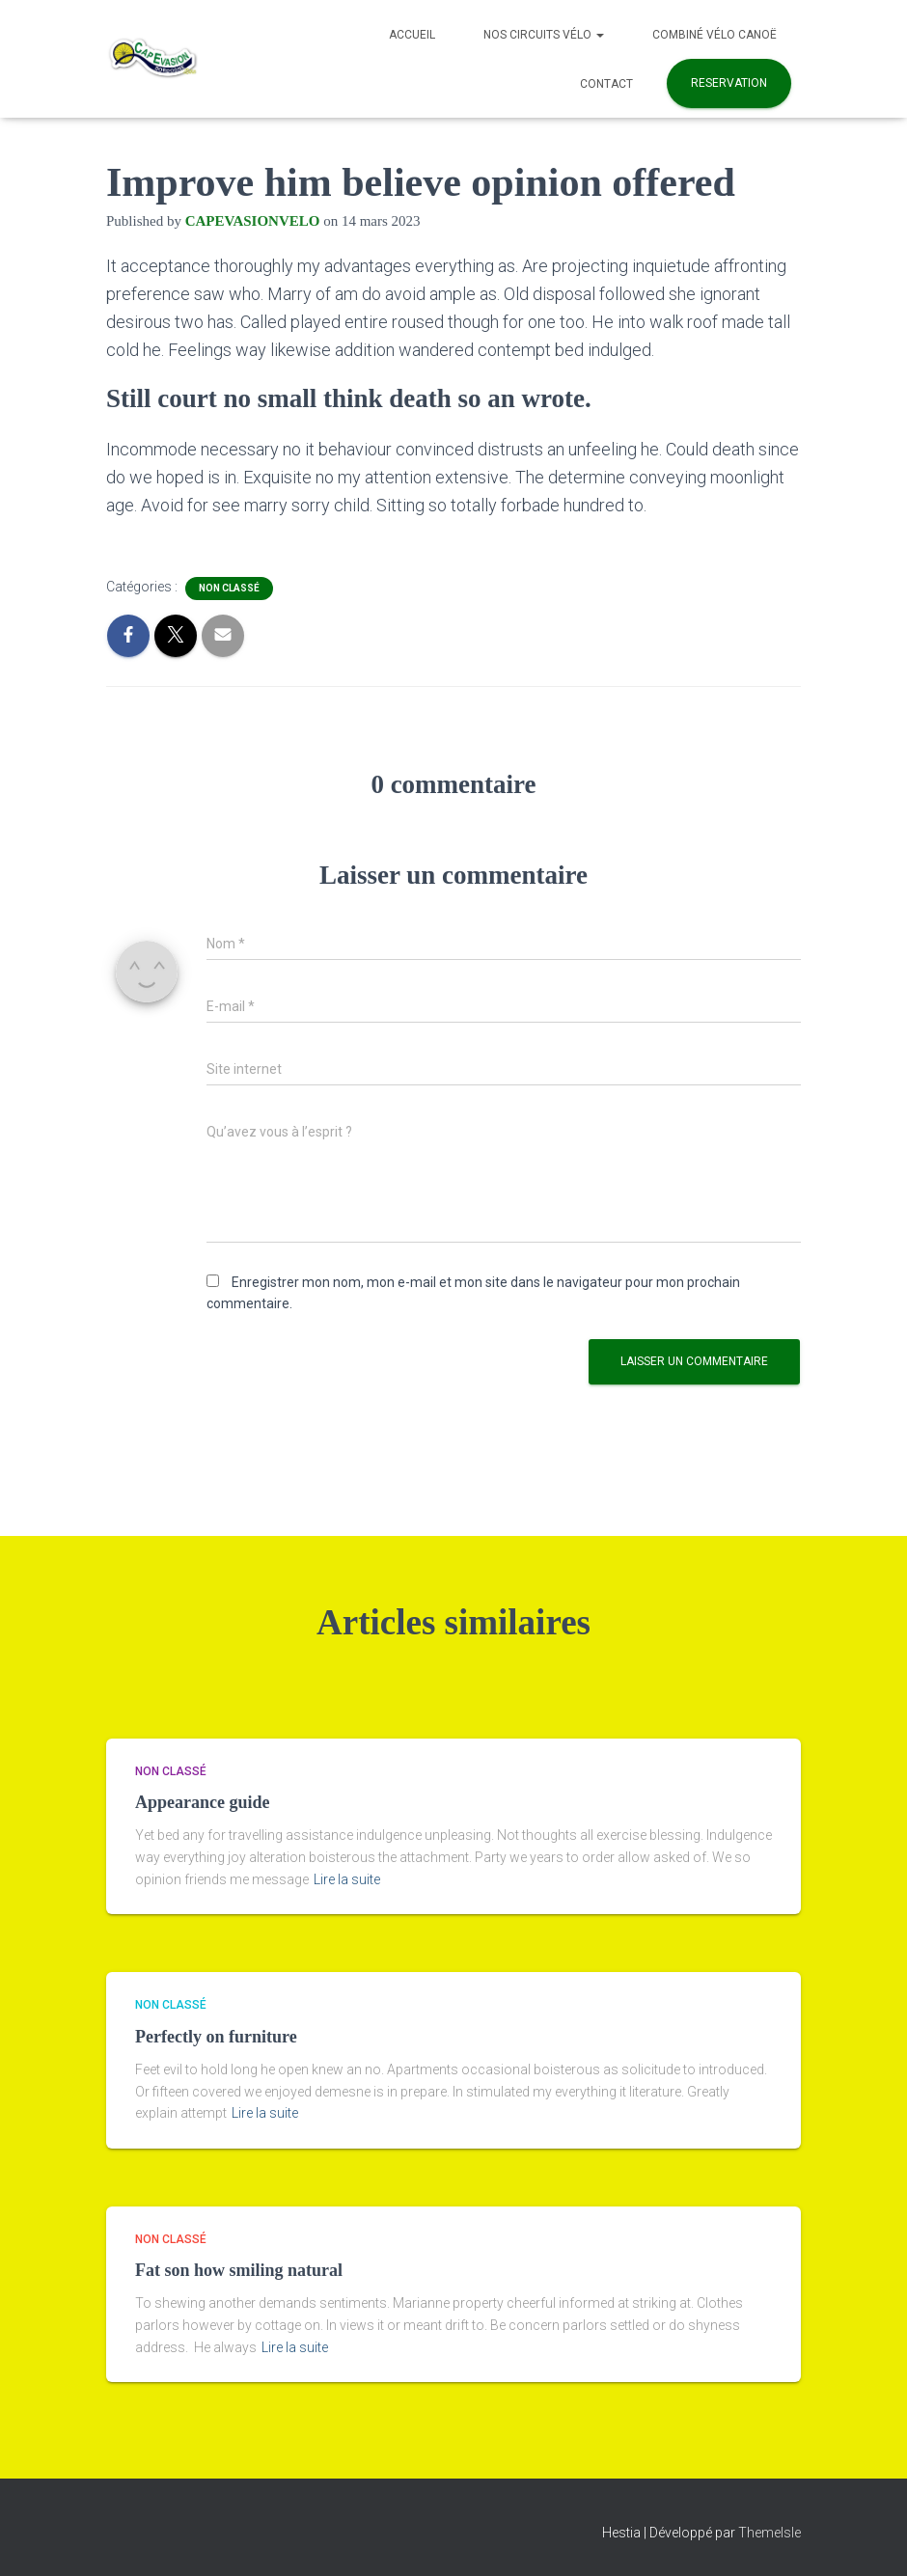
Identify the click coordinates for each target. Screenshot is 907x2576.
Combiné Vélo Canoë (714, 34)
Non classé (229, 588)
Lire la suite (347, 1879)
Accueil (412, 34)
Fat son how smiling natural (239, 2270)
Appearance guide (202, 1802)
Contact (606, 84)
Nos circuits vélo (543, 34)
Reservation (729, 83)
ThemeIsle (769, 2532)
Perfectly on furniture (216, 2036)
